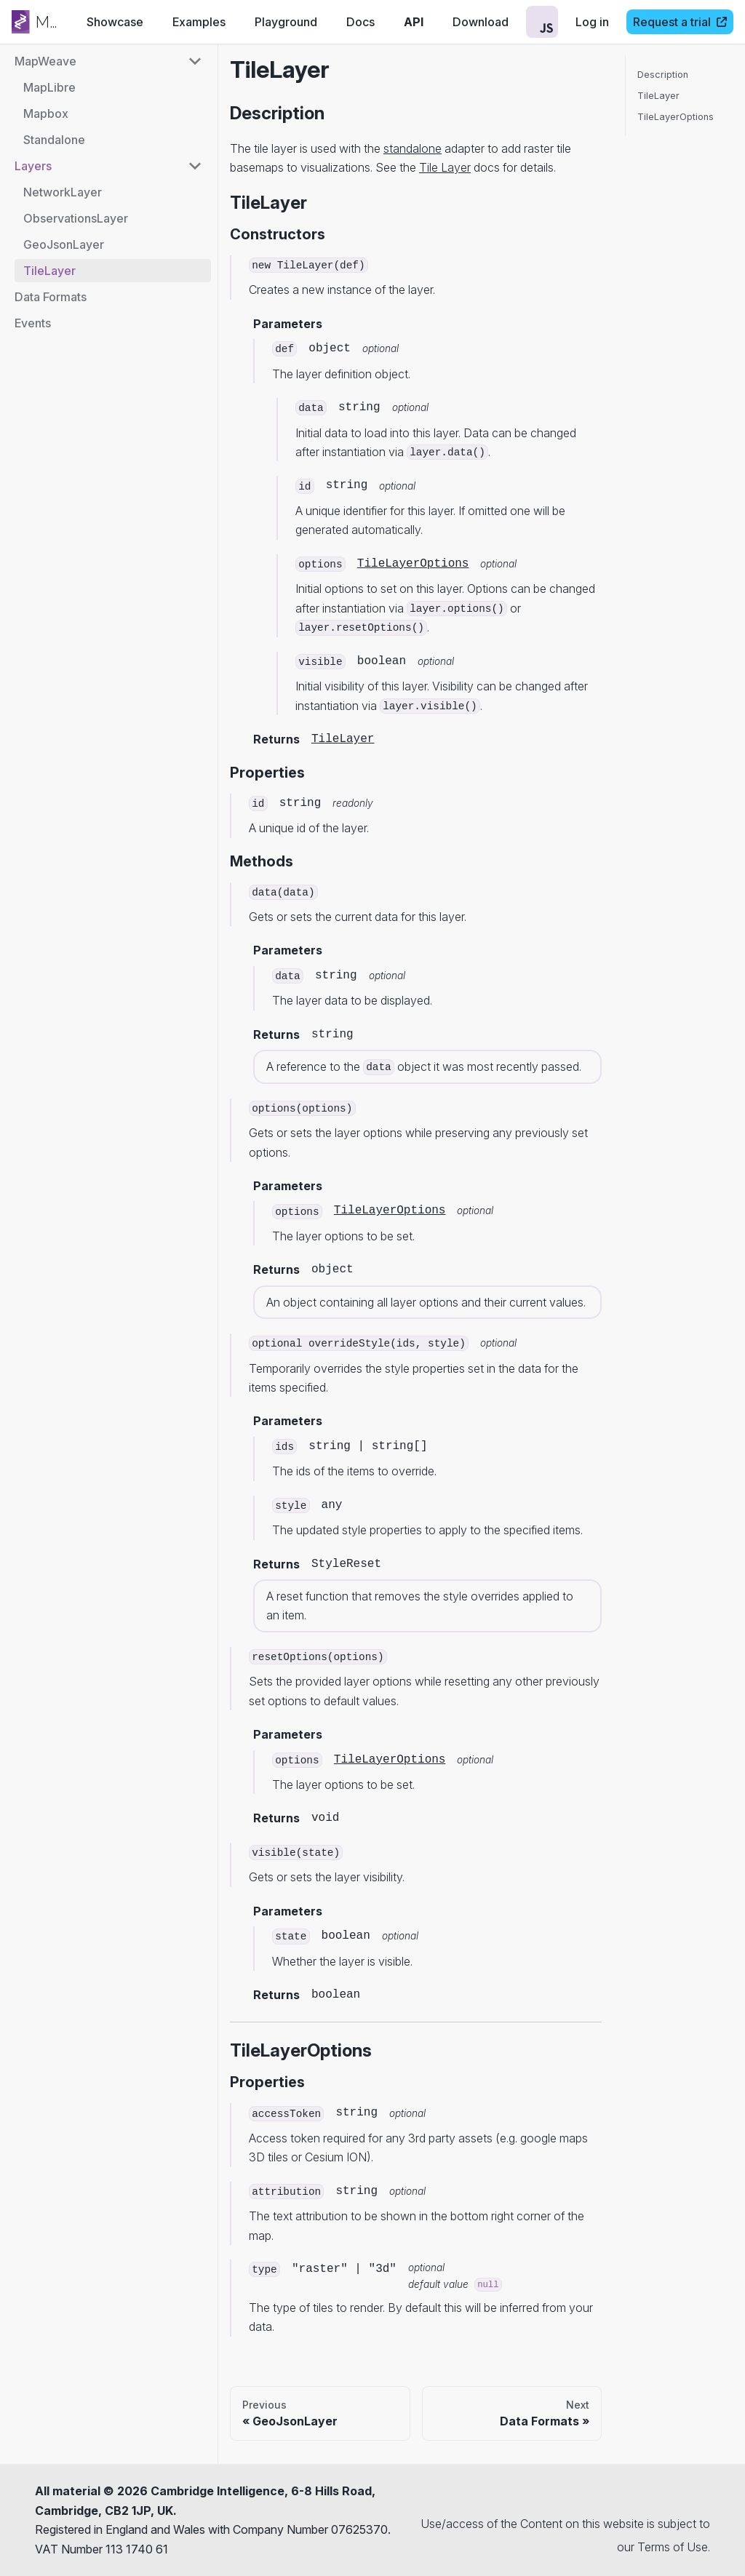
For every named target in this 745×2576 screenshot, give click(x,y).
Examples (199, 22)
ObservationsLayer (75, 218)
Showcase (115, 22)
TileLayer (49, 270)
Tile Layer (445, 167)
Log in (592, 22)
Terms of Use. (673, 2547)
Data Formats (51, 297)
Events (33, 323)
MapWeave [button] (45, 61)
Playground (286, 22)
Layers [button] (33, 166)
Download (481, 22)
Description (662, 74)
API (413, 22)
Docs (360, 22)
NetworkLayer (62, 192)
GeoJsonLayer (63, 244)
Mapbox (45, 113)
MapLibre (49, 87)
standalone (412, 148)
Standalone (54, 139)
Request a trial (680, 22)
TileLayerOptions (413, 563)
